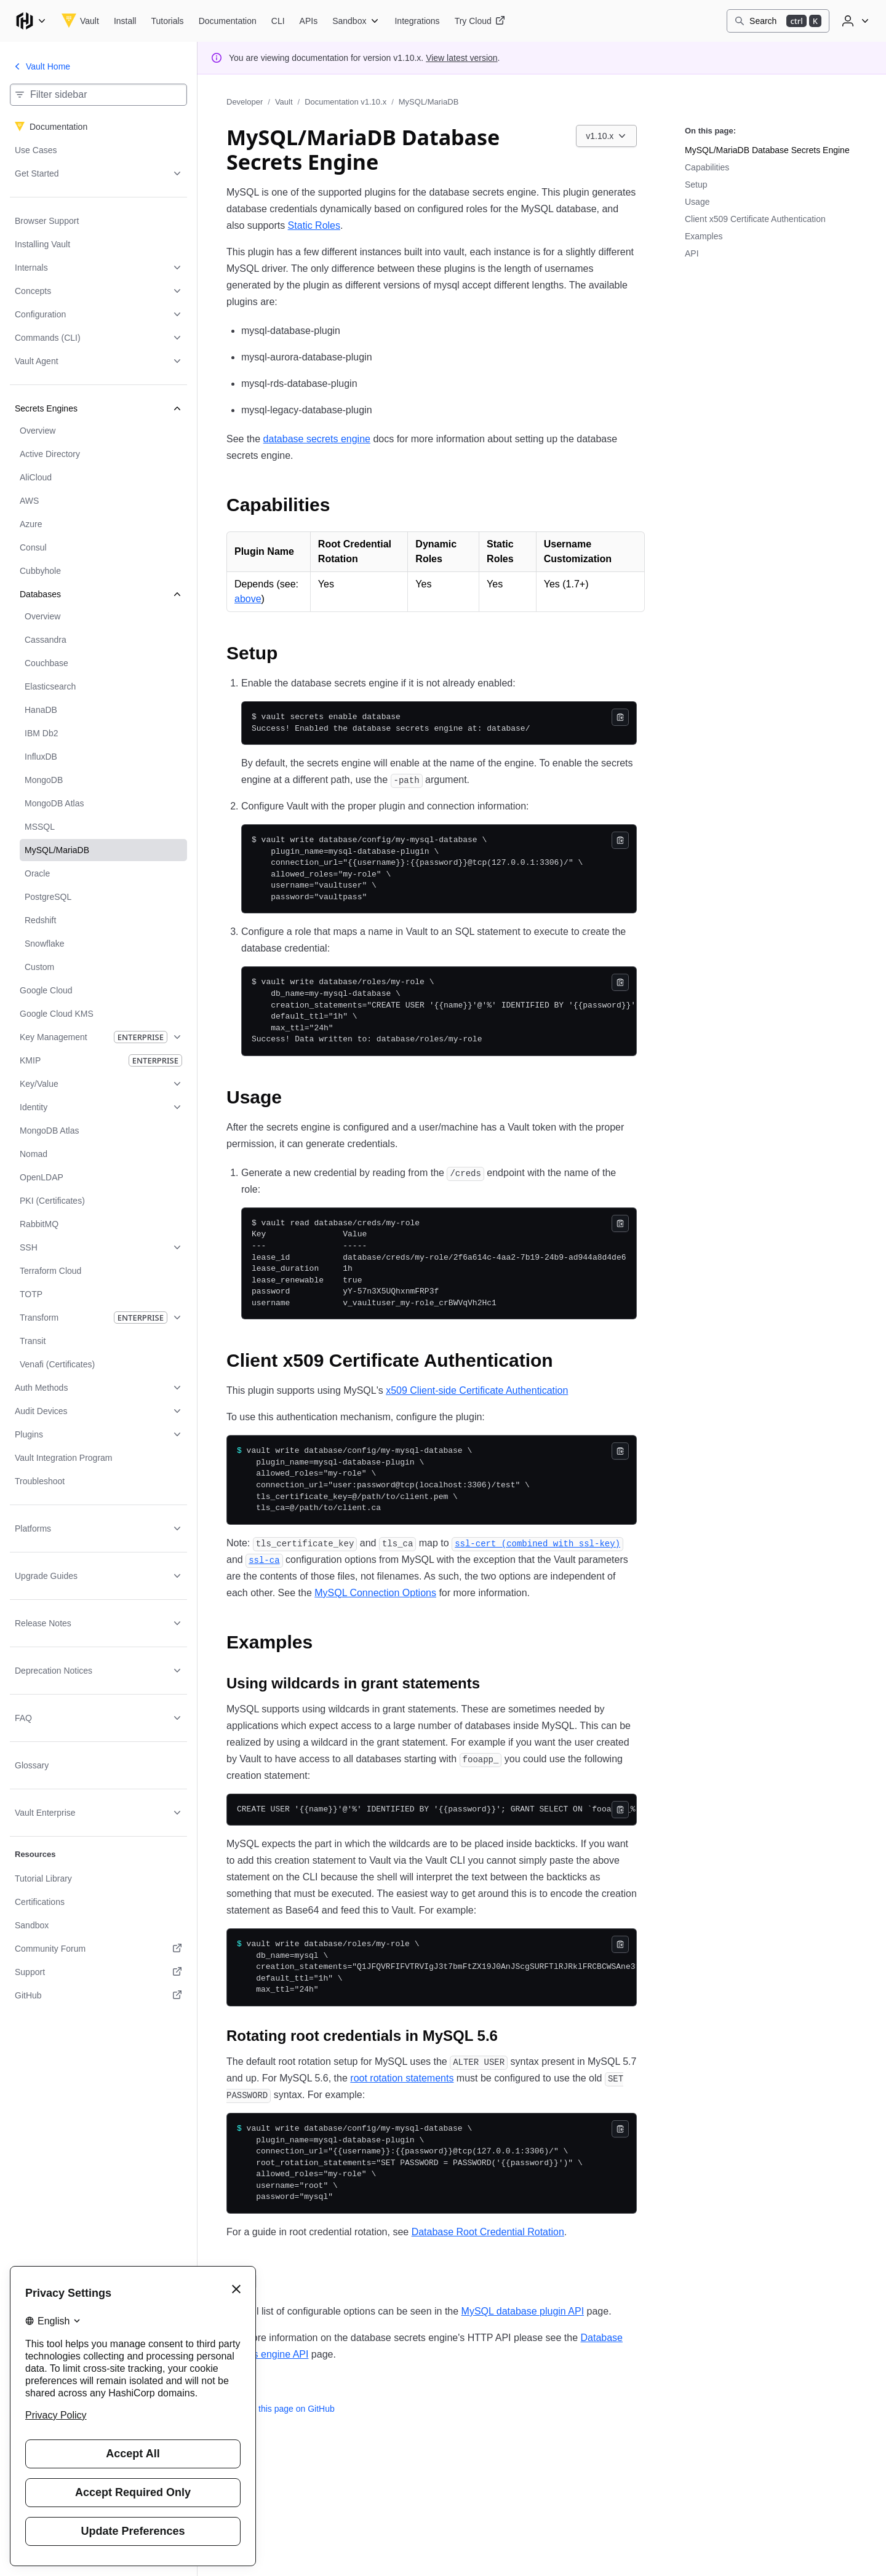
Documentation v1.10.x (345, 101)
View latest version (461, 58)
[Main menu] (31, 21)
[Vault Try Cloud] (480, 21)
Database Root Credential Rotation (488, 2232)
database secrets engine (316, 439)
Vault (284, 101)
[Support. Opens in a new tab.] (98, 1972)
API (692, 253)
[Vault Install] (125, 21)
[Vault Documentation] (227, 21)
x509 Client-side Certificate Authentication (477, 1390)
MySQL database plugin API (523, 2311)
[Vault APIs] (308, 21)
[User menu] (854, 21)
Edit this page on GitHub (280, 2409)
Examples (703, 236)
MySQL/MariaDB (429, 101)
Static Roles (314, 225)
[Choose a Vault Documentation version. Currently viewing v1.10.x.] (606, 136)
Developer (244, 101)
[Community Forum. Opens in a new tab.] (98, 1949)
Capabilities (707, 167)
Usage (697, 202)
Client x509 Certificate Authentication (755, 219)
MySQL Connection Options (375, 1593)
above (247, 599)
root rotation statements (401, 2078)
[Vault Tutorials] (167, 21)
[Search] (778, 21)
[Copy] (620, 717)
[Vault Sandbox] (356, 21)
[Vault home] (80, 21)
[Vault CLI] (278, 21)
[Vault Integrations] (417, 21)
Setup (696, 184)
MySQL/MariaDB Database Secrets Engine (767, 150)
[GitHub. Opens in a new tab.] (98, 1995)
